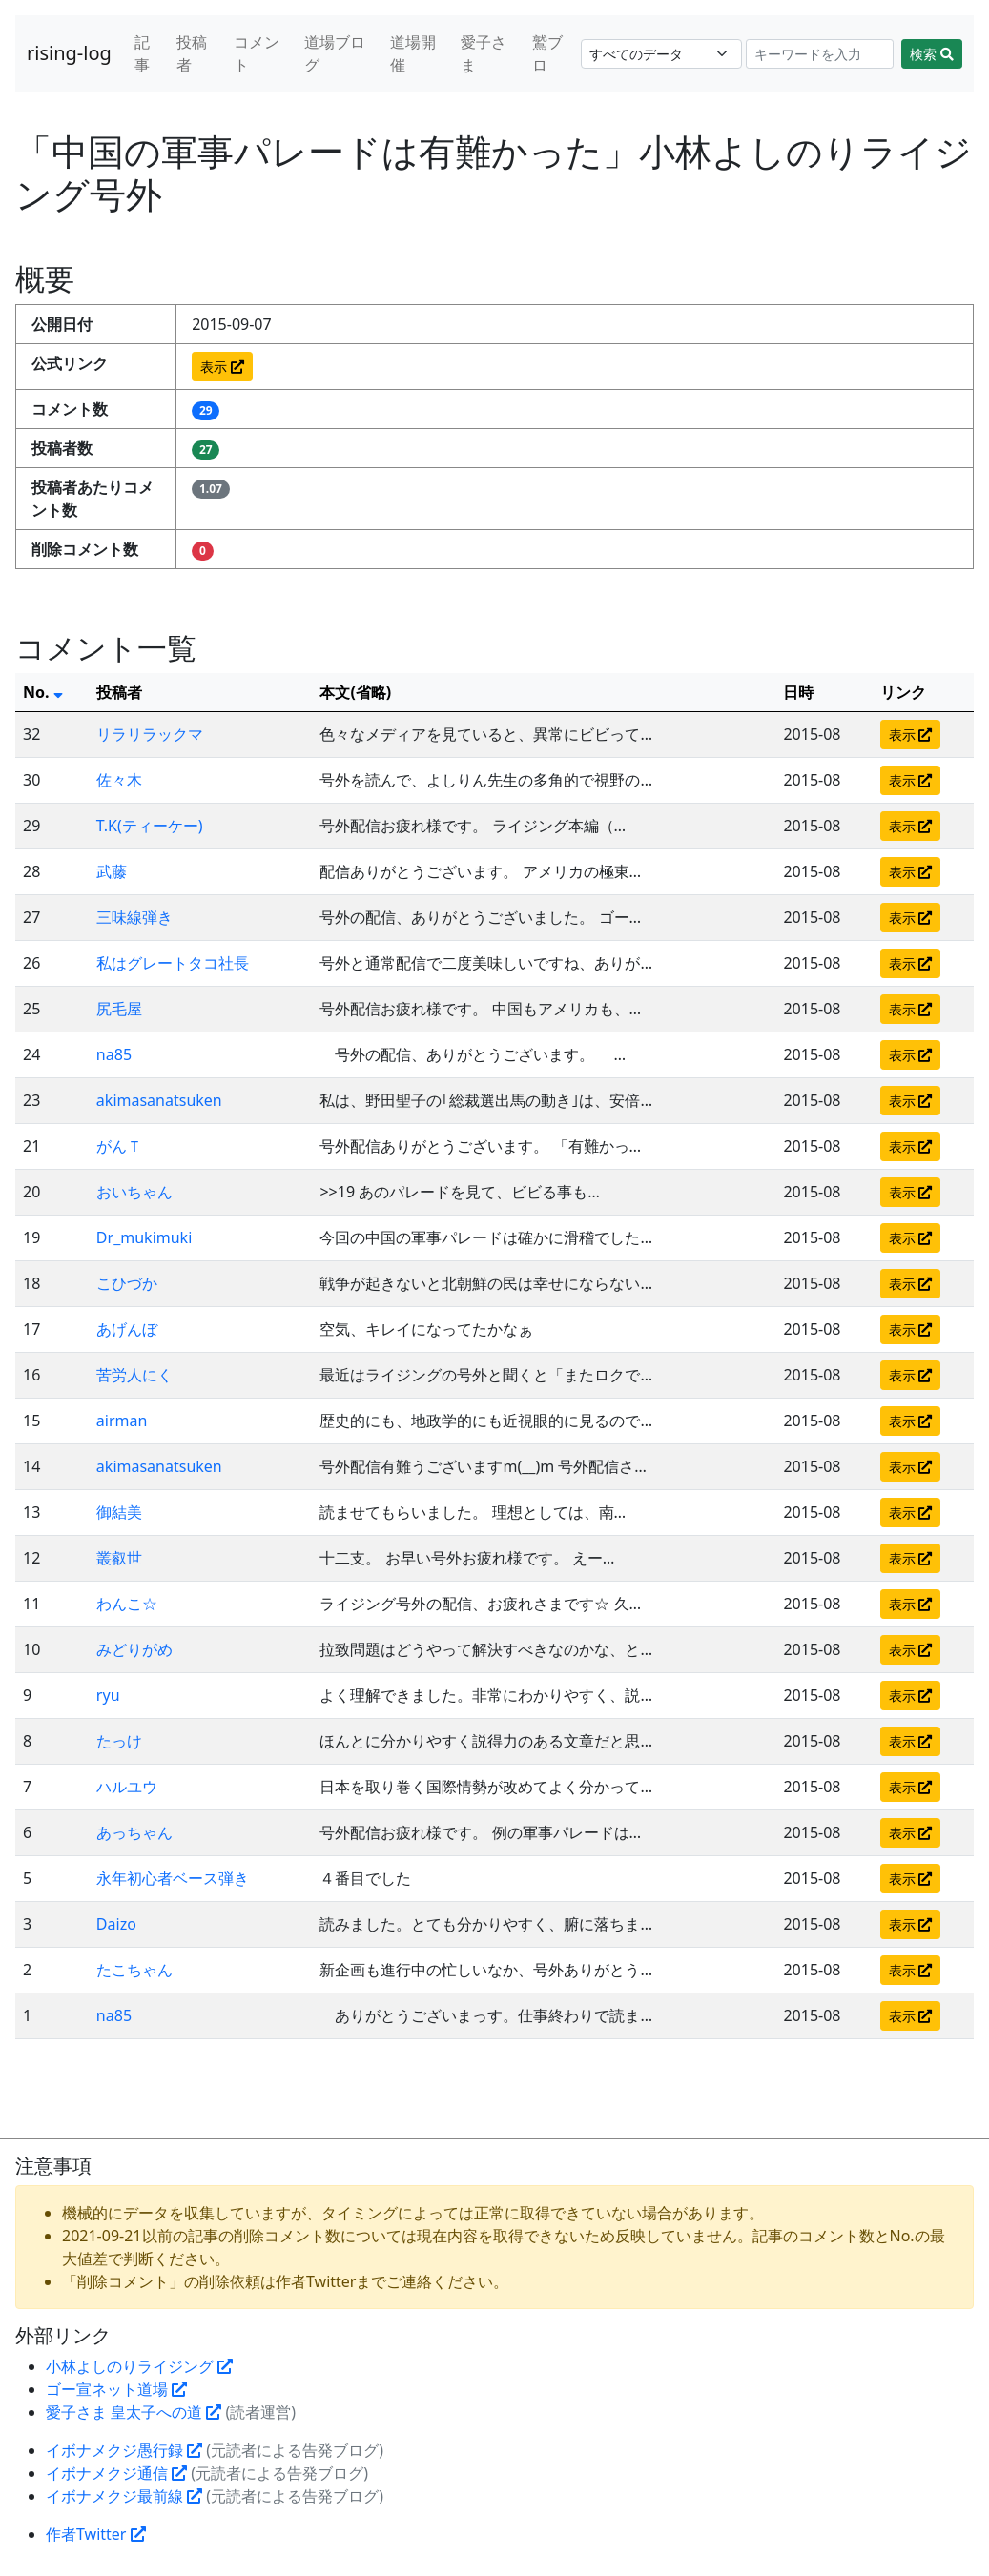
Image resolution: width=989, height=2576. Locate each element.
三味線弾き (134, 917)
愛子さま (483, 53)
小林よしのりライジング (139, 2366)
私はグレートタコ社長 (172, 962)
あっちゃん (134, 1832)
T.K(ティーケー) (149, 825)
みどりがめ (134, 1649)
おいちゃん (134, 1191)
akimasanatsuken (159, 1100)
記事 (142, 53)
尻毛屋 (119, 1008)
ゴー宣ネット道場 (116, 2389)
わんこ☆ (126, 1603)
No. (43, 692)
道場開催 (413, 53)
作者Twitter (96, 2534)
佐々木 (119, 779)
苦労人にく (134, 1374)
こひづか (126, 1283)
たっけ (119, 1740)
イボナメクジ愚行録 (124, 2450)
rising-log (69, 53)
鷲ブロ (547, 53)
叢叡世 (119, 1557)
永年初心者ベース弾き (172, 1878)
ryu (108, 1695)
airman (122, 1420)
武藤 (111, 871)
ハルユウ (126, 1786)
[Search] (820, 54)
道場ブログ (334, 53)
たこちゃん (134, 1969)
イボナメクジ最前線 (124, 2495)
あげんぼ (126, 1329)
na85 (114, 1054)
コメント (256, 53)
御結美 (119, 1512)
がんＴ (119, 1145)
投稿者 (191, 53)
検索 (932, 54)
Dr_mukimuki (144, 1237)
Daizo (116, 1923)
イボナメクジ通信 (116, 2473)
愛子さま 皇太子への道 (133, 2412)
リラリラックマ (149, 734)
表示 (222, 367)
